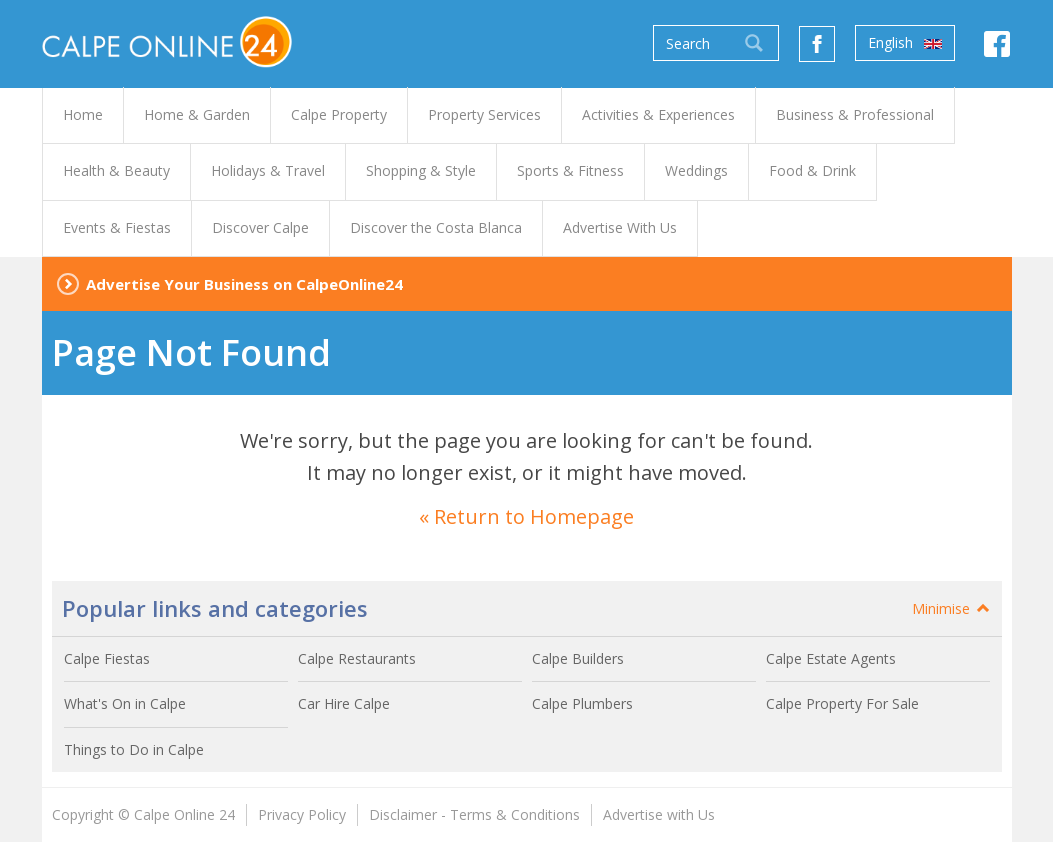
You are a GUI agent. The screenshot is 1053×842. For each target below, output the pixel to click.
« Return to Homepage (526, 516)
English (905, 43)
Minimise (952, 608)
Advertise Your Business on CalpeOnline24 (244, 284)
